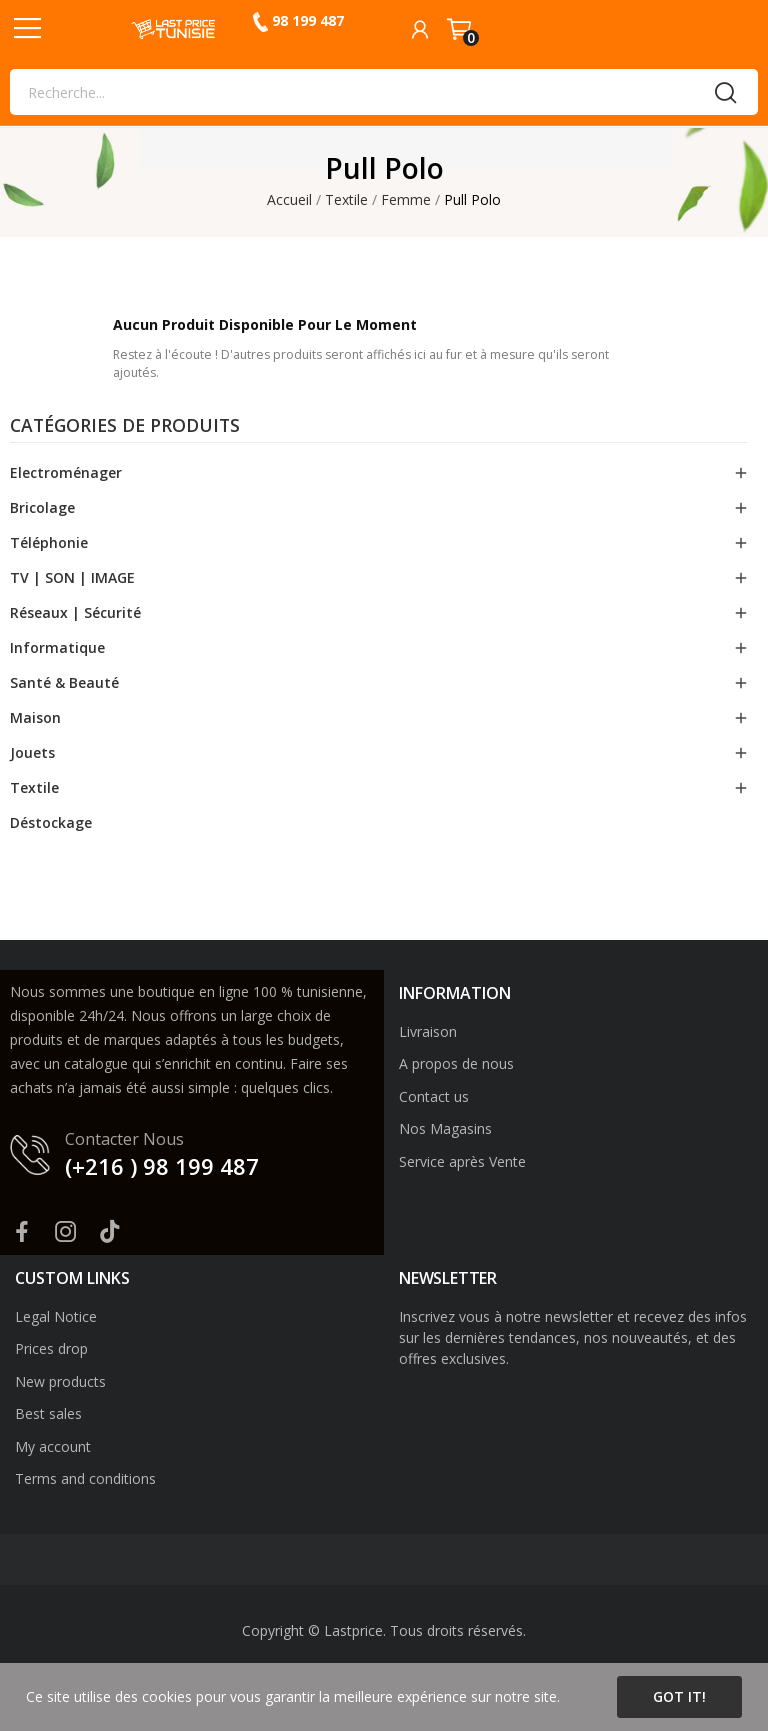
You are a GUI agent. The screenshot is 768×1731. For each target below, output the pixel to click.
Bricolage (42, 507)
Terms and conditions (85, 1478)
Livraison (428, 1031)
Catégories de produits (125, 427)
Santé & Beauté (64, 682)
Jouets (32, 752)
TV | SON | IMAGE (72, 577)
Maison (35, 717)
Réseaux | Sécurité (75, 612)
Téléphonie (49, 542)
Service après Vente (462, 1161)
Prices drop (51, 1348)
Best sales (48, 1413)
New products (60, 1381)
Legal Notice (56, 1316)
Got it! (679, 1696)
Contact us (434, 1096)
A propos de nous (456, 1063)
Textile (34, 787)
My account (53, 1446)
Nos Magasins (445, 1128)
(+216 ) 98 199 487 (162, 1166)
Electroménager (66, 472)
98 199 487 (308, 20)
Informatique (57, 647)
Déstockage (51, 822)
